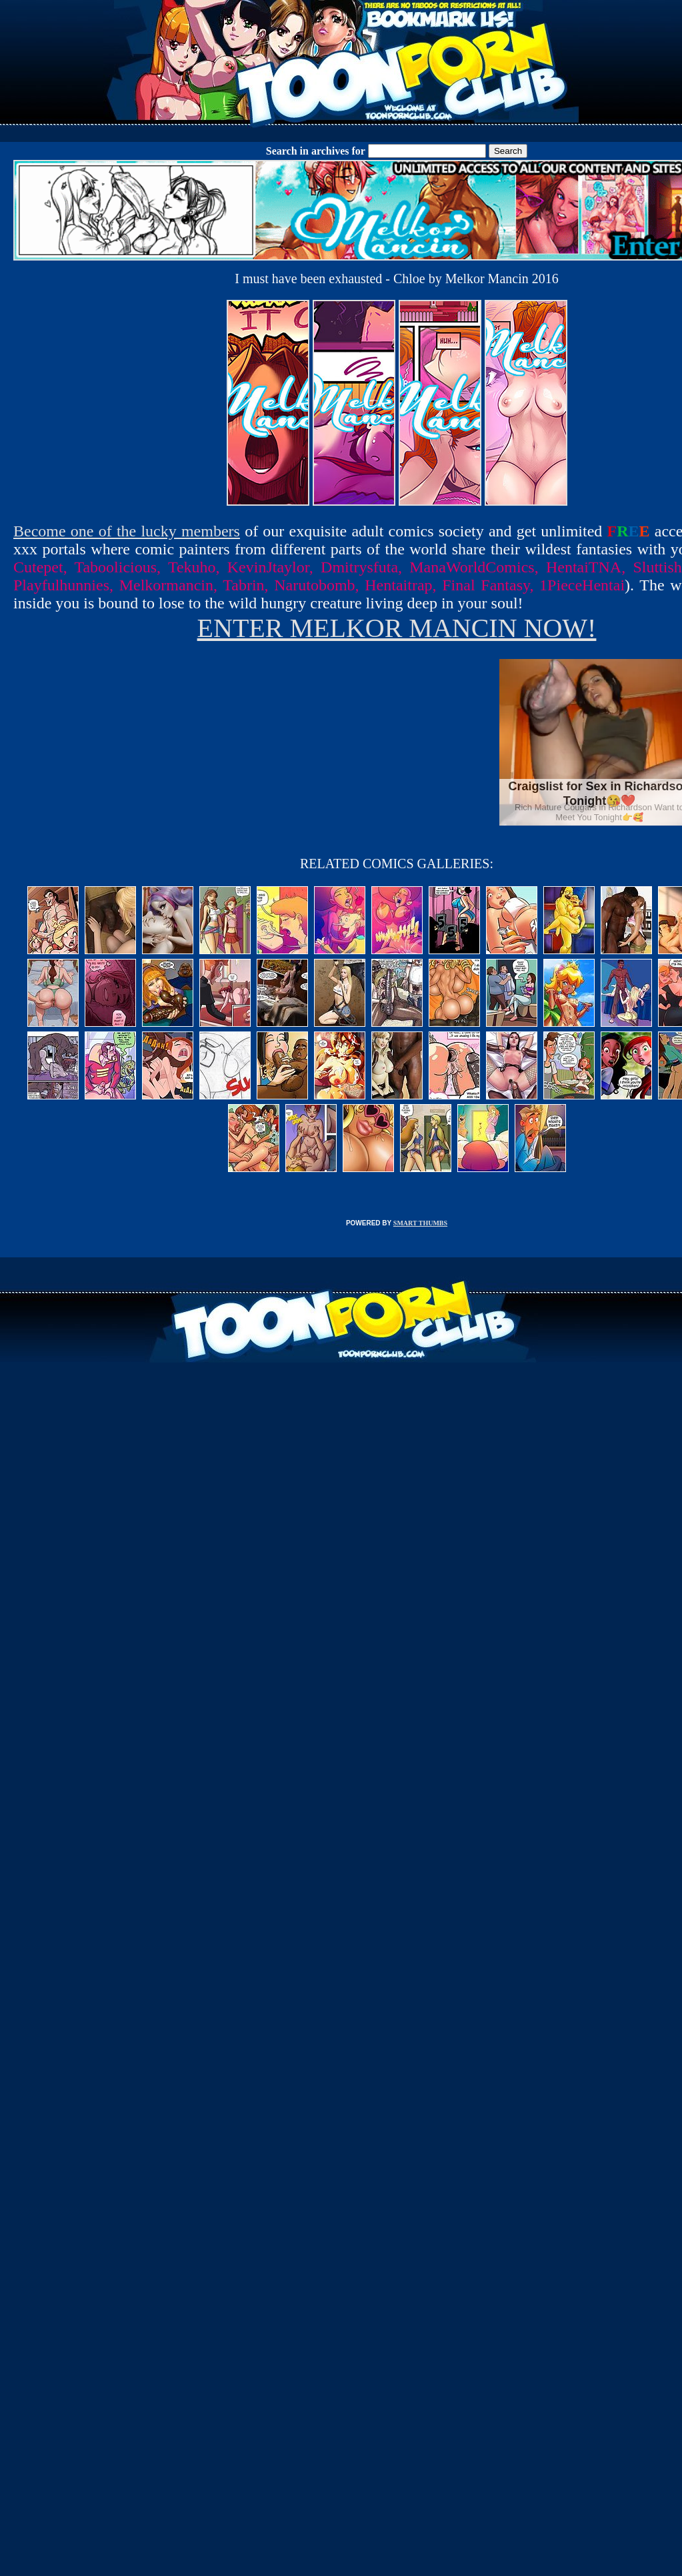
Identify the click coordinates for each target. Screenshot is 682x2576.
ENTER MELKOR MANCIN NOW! (397, 628)
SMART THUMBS (420, 1223)
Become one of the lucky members (126, 531)
